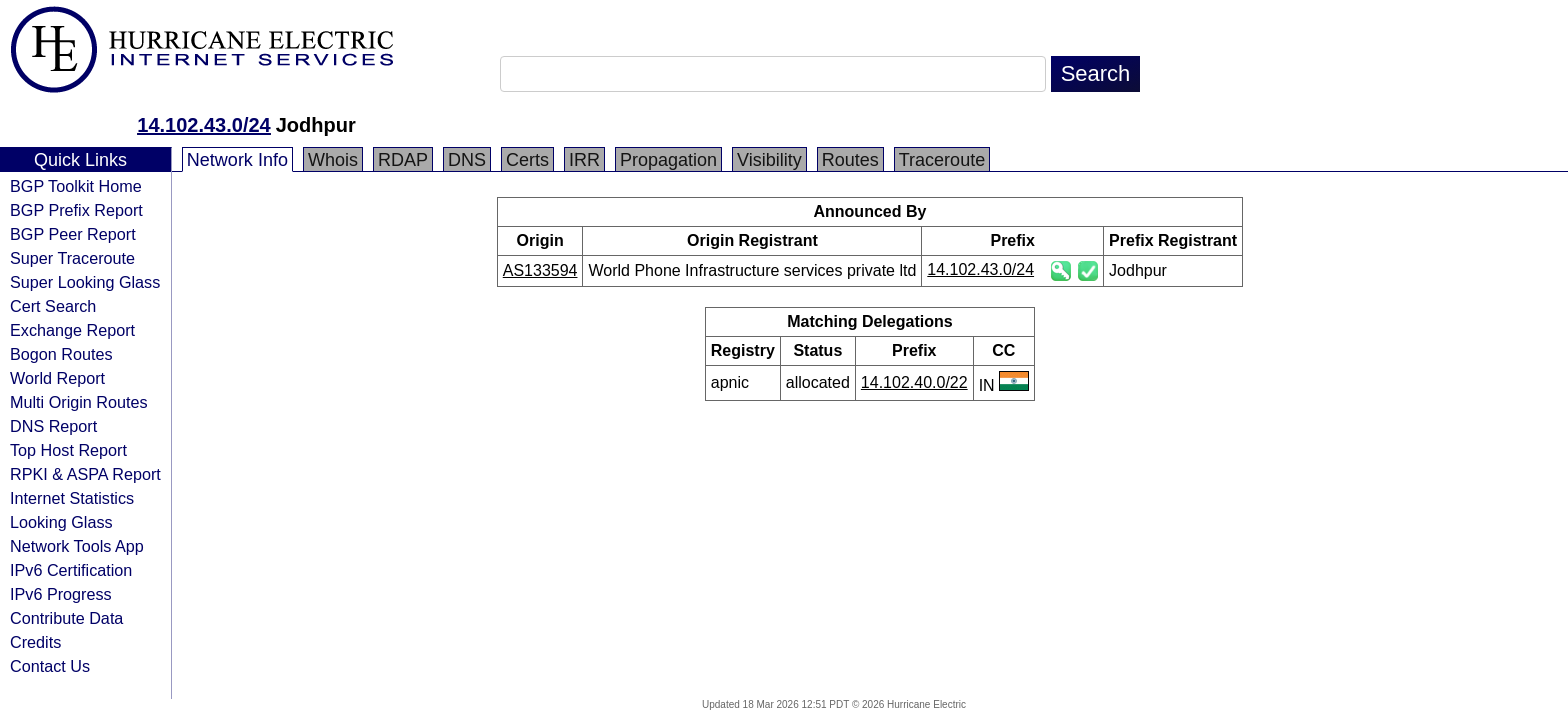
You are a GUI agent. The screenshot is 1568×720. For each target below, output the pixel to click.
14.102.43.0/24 (203, 125)
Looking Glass (61, 522)
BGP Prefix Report (76, 210)
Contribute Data (66, 618)
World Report (57, 378)
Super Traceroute (72, 258)
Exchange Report (72, 330)
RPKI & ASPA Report (85, 474)
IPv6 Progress (61, 594)
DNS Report (53, 426)
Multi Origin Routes (79, 402)
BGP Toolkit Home (76, 186)
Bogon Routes (61, 354)
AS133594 (540, 270)
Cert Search (53, 306)
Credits (35, 642)
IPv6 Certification (71, 570)
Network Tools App (77, 546)
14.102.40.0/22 (914, 382)
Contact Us (50, 666)
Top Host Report (68, 450)
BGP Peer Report (73, 234)
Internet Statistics (72, 498)
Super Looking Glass (85, 282)
